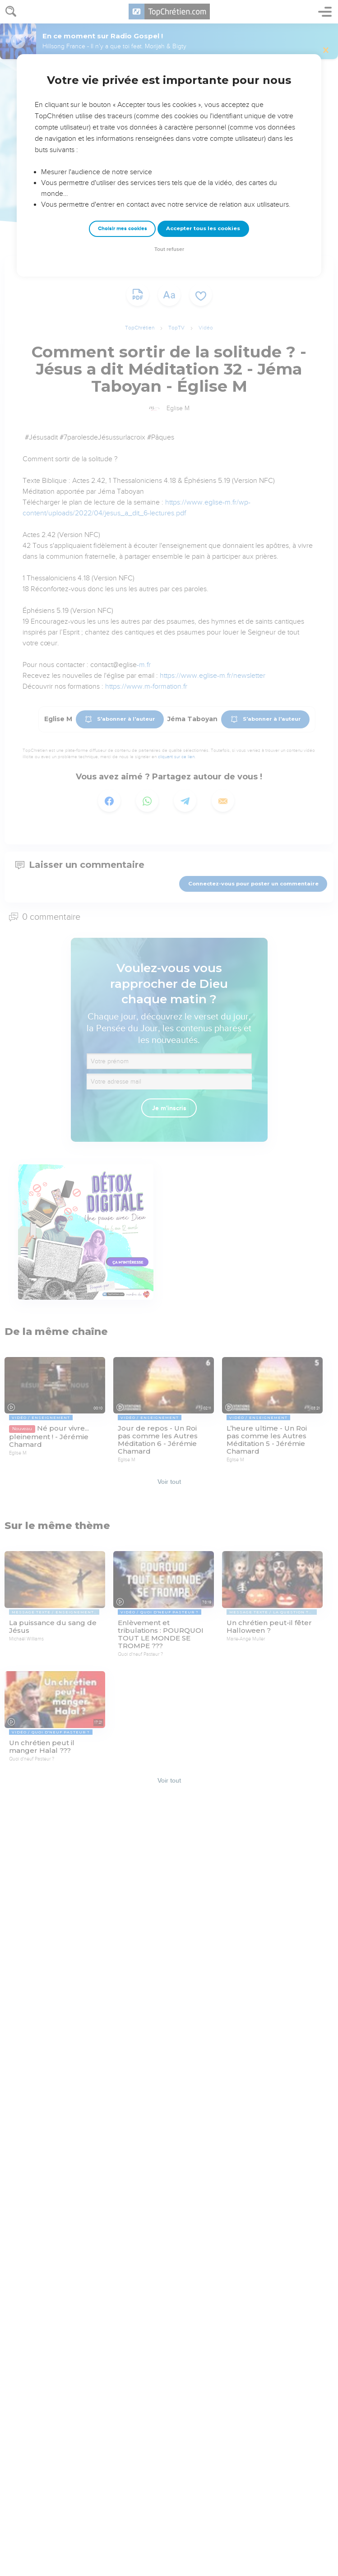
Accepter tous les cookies (203, 228)
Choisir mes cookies (122, 229)
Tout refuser (169, 249)
